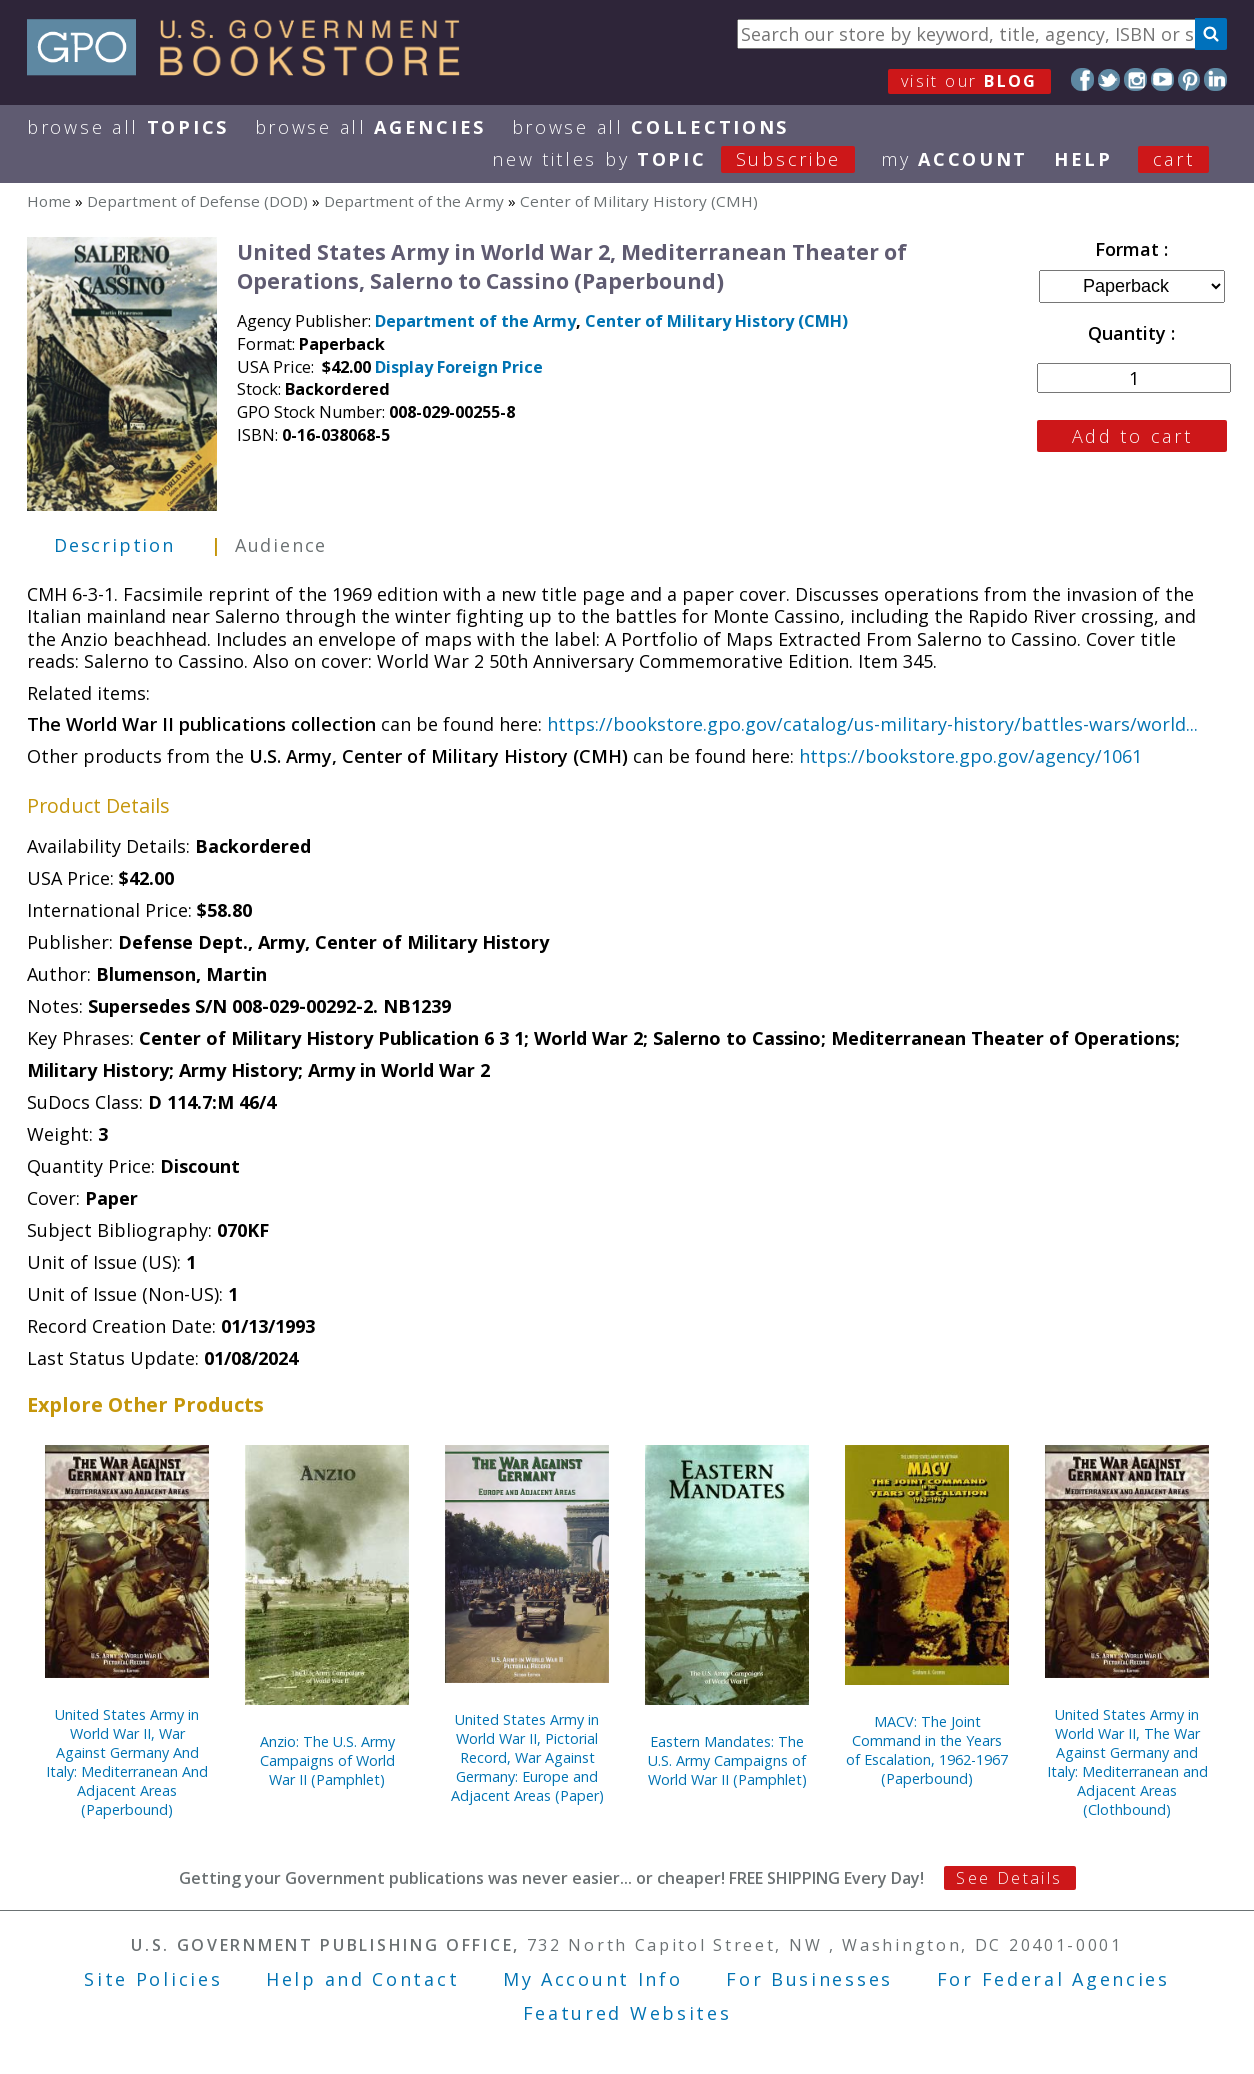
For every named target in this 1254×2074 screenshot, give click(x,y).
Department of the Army (414, 201)
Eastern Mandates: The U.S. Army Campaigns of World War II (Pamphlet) (727, 1760)
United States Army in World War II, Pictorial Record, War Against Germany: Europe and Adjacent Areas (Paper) (527, 1757)
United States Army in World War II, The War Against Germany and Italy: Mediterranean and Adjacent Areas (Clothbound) (1127, 1762)
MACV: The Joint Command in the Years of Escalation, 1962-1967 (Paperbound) (927, 1750)
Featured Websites (627, 2013)
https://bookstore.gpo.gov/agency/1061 (970, 756)
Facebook (1082, 79)
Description (114, 545)
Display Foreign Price (459, 367)
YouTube (1162, 79)
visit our (969, 81)
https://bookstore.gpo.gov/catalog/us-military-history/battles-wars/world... (872, 724)
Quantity (1129, 333)
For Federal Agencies (1053, 1979)
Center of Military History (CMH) (639, 201)
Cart (1174, 159)
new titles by (686, 159)
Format (1129, 249)
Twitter (1109, 79)
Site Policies (153, 1979)
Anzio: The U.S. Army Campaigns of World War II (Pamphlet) (327, 1760)
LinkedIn (1215, 79)
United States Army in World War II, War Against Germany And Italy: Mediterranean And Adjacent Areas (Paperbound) (127, 1762)
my (954, 159)
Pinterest (1189, 79)
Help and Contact (362, 1979)
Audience (281, 545)
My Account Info (593, 1979)
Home (49, 201)
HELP (1083, 159)
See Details (1009, 1878)
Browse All (128, 127)
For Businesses (809, 1979)
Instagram (1135, 79)
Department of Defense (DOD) (197, 201)
